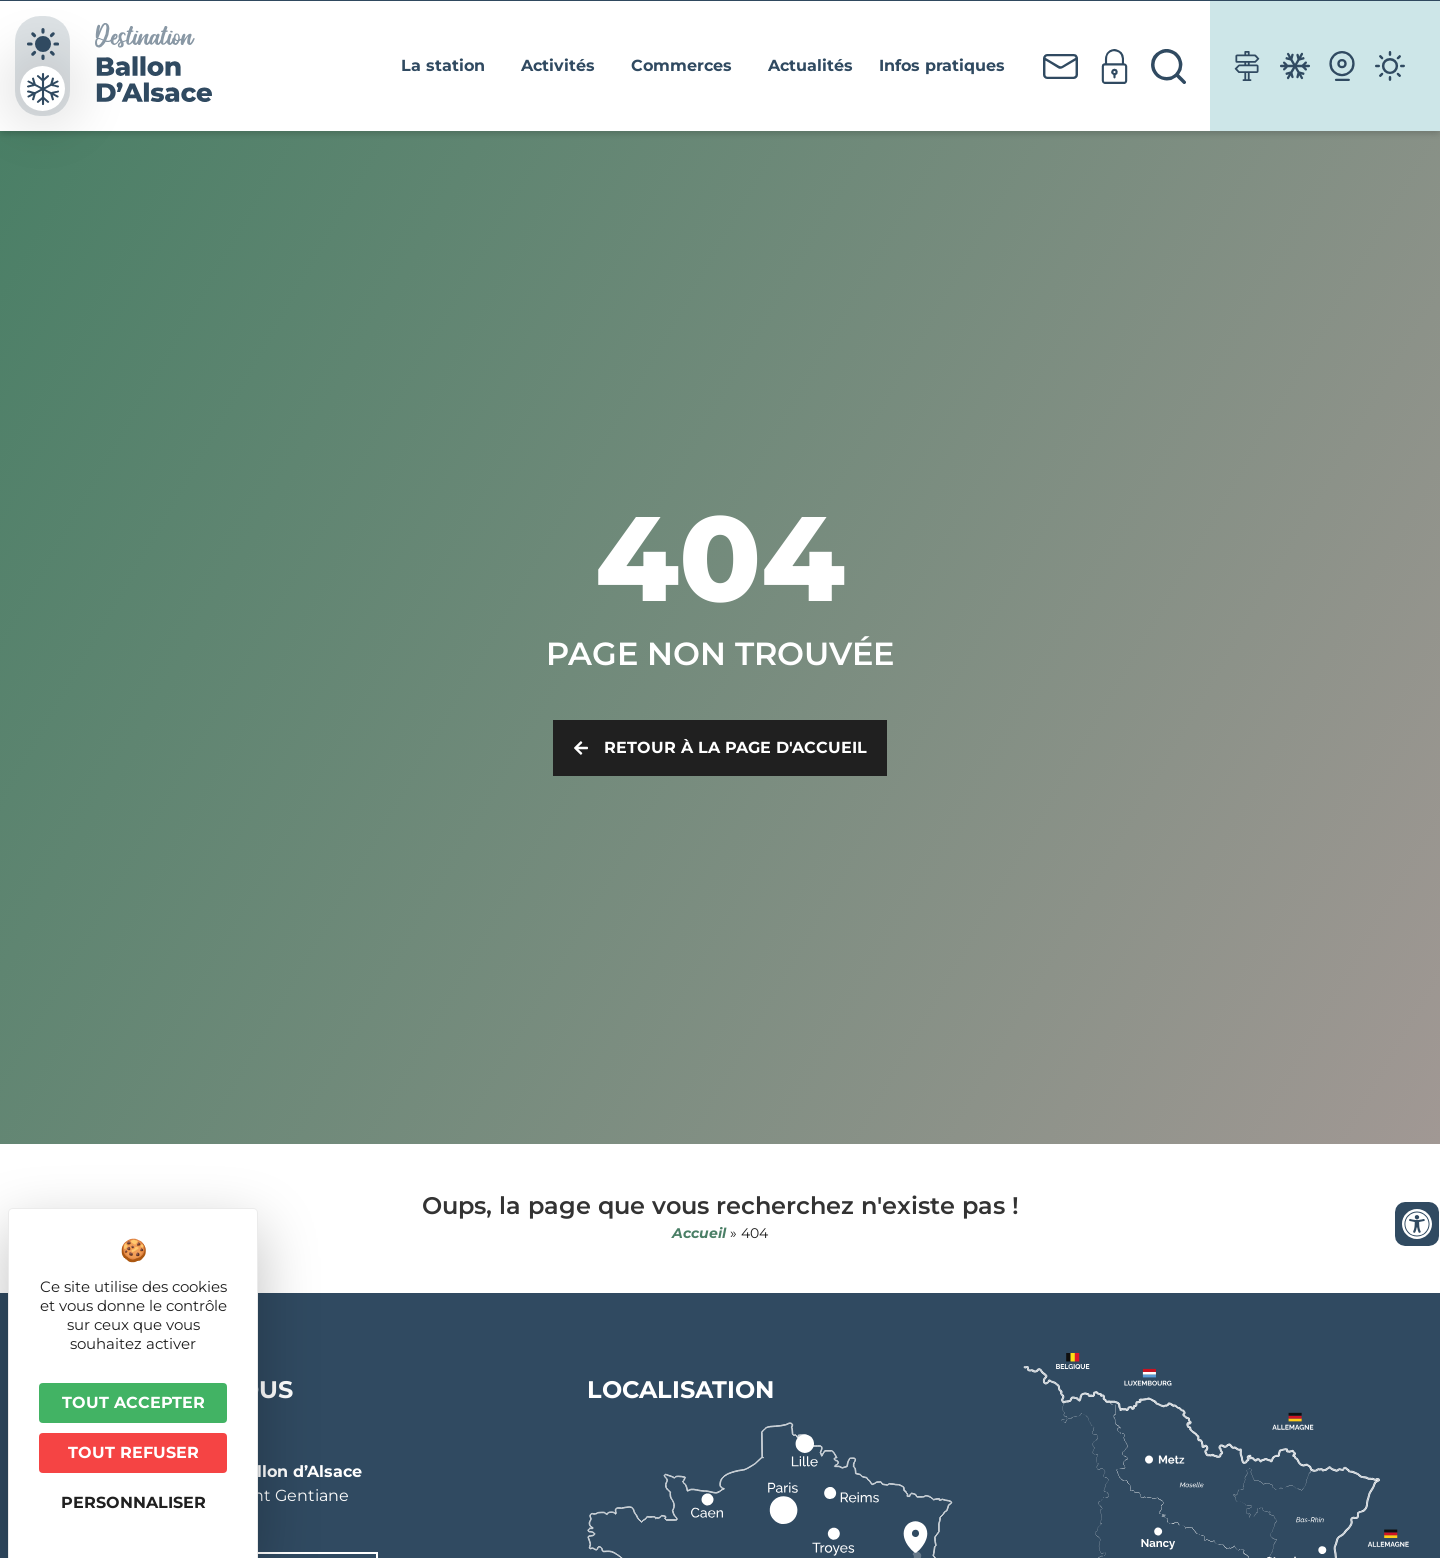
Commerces (686, 66)
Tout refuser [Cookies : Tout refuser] (133, 1452)
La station (448, 66)
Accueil (699, 1233)
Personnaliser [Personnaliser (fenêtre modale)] (133, 1502)
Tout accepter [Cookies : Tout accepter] (133, 1402)
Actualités (810, 65)
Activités (563, 66)
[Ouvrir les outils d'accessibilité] (1417, 1224)
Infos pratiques (947, 66)
